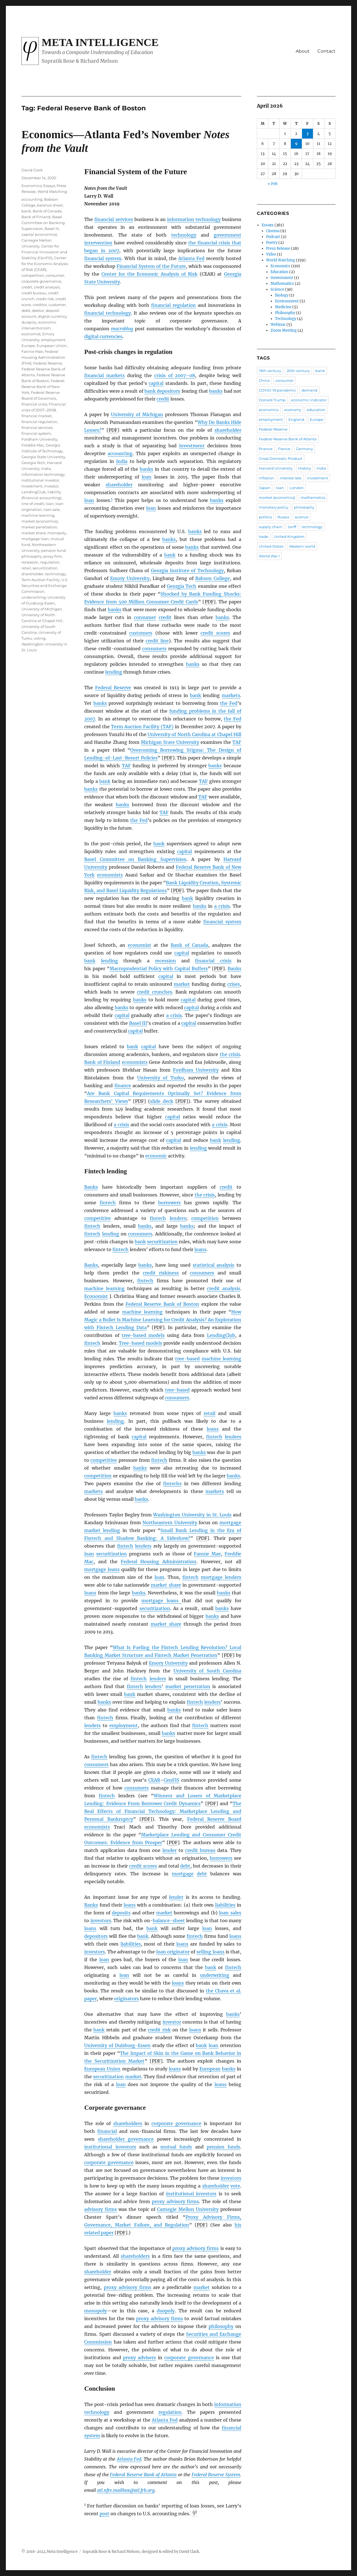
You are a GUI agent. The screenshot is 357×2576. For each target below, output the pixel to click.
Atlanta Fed (191, 258)
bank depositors (162, 391)
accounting (120, 453)
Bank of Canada (189, 945)
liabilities (225, 1905)
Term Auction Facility (40, 579)
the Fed (229, 703)
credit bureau (200, 1850)
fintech (108, 1202)
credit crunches (154, 992)
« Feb (273, 183)
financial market (36, 416)
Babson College (212, 578)
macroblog (122, 328)
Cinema (272, 231)
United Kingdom (289, 536)
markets (231, 695)
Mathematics (282, 283)
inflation (266, 478)
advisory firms (100, 2209)
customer (57, 304)
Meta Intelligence (100, 42)
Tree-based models (140, 1343)
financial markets (104, 375)
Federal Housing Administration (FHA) (43, 357)
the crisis (230, 1054)
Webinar (278, 324)
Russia (283, 517)
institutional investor (40, 480)
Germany (304, 448)
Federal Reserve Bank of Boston (162, 1304)
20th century (298, 370)
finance (122, 1085)
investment (192, 445)
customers (140, 633)
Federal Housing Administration (158, 1561)
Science (277, 289)
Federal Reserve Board (214, 1819)
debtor (38, 310)
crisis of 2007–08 (174, 375)
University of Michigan (137, 414)
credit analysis (223, 1288)
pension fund (53, 550)
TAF (236, 742)
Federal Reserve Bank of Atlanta (143, 2474)
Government (282, 277)
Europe (28, 345)
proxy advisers (139, 2357)
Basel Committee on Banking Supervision (135, 859)
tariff (292, 527)
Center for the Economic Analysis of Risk (149, 274)
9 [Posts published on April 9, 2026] (296, 143)
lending (113, 672)
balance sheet (50, 205)
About (303, 51)
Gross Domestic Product (280, 458)
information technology (194, 219)
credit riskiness (161, 1273)
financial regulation (173, 305)
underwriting (214, 1975)
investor (172, 2022)
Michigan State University (170, 742)
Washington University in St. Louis (192, 1515)
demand (309, 390)
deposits (121, 1912)
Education (279, 272)
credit (162, 399)
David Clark (32, 170)
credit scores (215, 633)
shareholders (127, 2123)
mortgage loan (35, 538)
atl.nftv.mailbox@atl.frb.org (126, 2490)
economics (269, 409)
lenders (178, 1218)
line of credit (32, 503)
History (304, 468)
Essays (49, 185)
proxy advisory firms (175, 2201)
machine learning (104, 1288)
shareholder (227, 430)
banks (216, 391)
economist (139, 945)
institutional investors (110, 2147)
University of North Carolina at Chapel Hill (194, 734)
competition (205, 1218)
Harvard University (276, 468)
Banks (234, 968)
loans (200, 1249)
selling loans (210, 1952)
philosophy (221, 2326)
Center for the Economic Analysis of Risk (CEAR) (44, 264)
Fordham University (196, 1070)
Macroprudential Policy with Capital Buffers (159, 968)
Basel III (138, 1023)
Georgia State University (43, 457)
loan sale (52, 509)
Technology (285, 318)
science (301, 517)
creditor (40, 304)
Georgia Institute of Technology (187, 570)
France (284, 448)
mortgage (183, 1873)
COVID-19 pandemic (277, 390)
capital (156, 383)
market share (166, 1585)
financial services (113, 219)
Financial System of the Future (151, 266)
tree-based (187, 1358)
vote (235, 2186)
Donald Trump (272, 400)
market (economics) (39, 521)
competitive (97, 1218)
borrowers (169, 1202)
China (264, 380)
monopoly (95, 2310)
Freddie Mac (32, 445)
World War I (269, 556)
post (104, 2513)
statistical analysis (214, 1265)
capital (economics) (39, 234)
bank (169, 555)
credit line (157, 641)
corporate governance (176, 2123)
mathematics (313, 497)
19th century (270, 370)
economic (156, 1156)
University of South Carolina (207, 1671)
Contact (326, 51)
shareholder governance (126, 2139)
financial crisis (213, 960)
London (297, 487)
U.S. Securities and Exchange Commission (44, 585)
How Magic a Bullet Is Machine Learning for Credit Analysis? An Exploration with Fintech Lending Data (162, 1319)
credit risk (159, 2030)
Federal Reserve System (216, 2474)
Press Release (278, 248)
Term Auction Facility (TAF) (142, 726)
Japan (264, 487)
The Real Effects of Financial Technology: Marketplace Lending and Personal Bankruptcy (162, 1811)
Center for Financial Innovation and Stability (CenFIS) (44, 252)
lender (169, 1850)
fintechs (172, 1483)
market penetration (187, 1686)
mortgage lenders (221, 1577)
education (316, 409)
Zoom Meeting (284, 330)
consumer (145, 617)
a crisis (222, 906)
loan (146, 477)
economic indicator (309, 400)
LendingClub (221, 1335)
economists (110, 875)
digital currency (52, 316)
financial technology (107, 313)
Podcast (273, 236)
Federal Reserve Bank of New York (42, 386)
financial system (102, 258)
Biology (281, 295)
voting (39, 638)
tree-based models (143, 1335)
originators (126, 1998)
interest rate (290, 478)
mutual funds (176, 2147)
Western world (302, 546)
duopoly (166, 2310)
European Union (102, 2069)
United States (271, 546)
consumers (154, 648)
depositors (96, 1936)
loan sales (230, 1912)
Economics (31, 185)
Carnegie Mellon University (188, 2209)
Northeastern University (170, 1522)
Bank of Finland (102, 1062)
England (296, 419)
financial (107, 2131)
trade (263, 536)
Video (271, 254)
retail (209, 1413)
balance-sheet (169, 1920)
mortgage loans (102, 1569)
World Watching (52, 191)
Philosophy (285, 312)
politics (265, 517)
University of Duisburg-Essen (117, 2045)
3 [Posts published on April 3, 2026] (307, 133)
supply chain (270, 527)
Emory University (129, 578)
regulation (170, 2412)
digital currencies (103, 336)
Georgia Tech (181, 586)
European (210, 2069)
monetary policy (273, 507)
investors (100, 1920)
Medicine (283, 307)
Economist (96, 1296)
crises (233, 984)
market (182, 984)
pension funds (223, 2147)
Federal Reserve (113, 687)
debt (185, 1866)
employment (123, 1725)
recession (165, 960)
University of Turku (160, 1078)
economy (292, 409)
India (121, 461)
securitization (162, 1241)
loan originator (173, 1952)
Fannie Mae (207, 1554)
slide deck (161, 1101)
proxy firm (53, 556)
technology (183, 235)
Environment (287, 301)
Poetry (272, 242)
